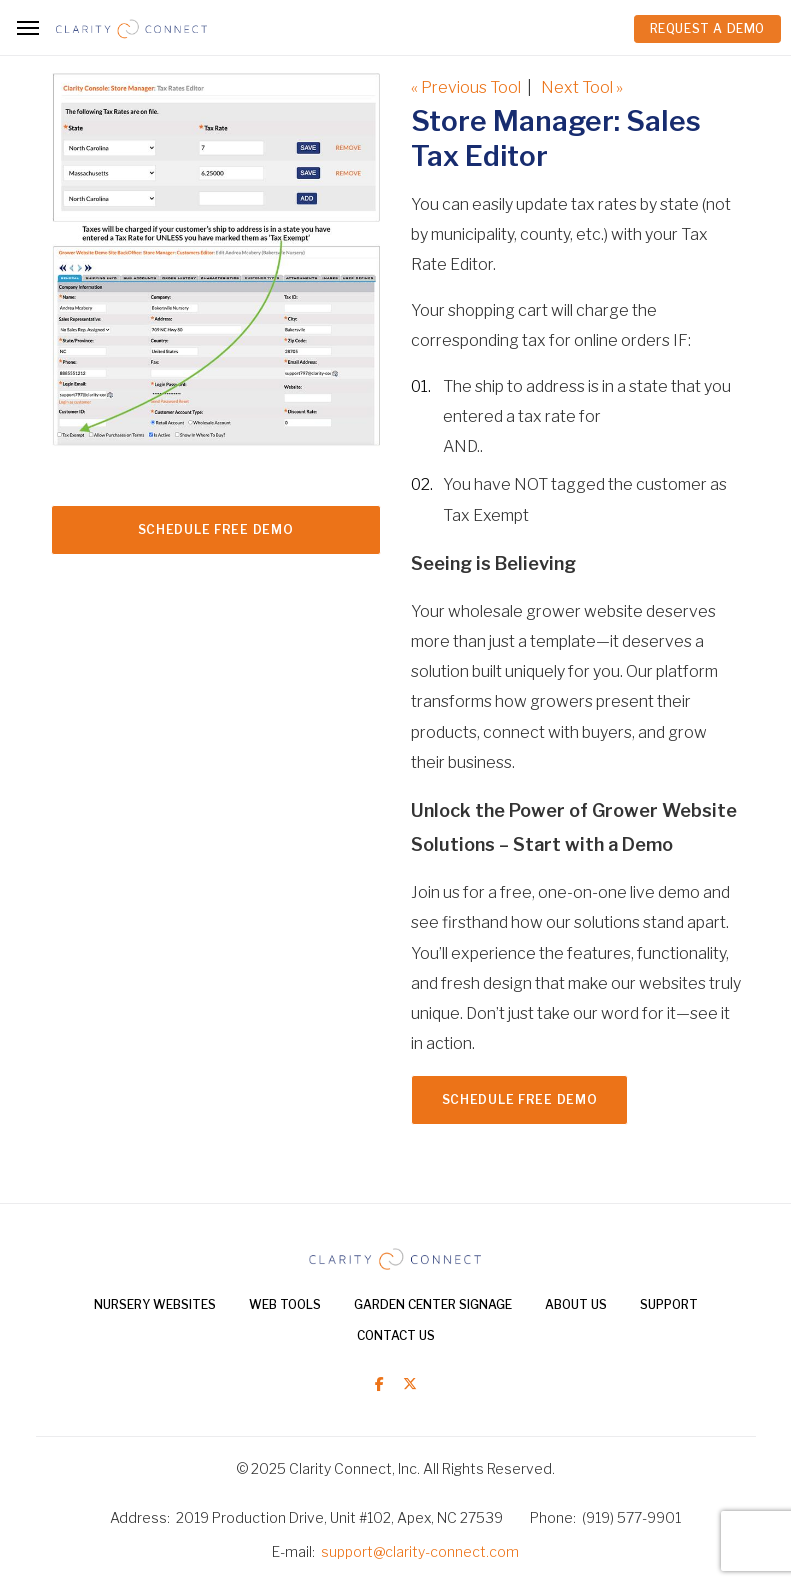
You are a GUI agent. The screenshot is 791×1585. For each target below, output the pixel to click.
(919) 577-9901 (631, 1517)
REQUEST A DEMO (707, 28)
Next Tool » (582, 87)
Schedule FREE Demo (216, 529)
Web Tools (285, 1304)
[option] (216, 279)
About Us (576, 1304)
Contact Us (396, 1335)
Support (669, 1304)
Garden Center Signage (433, 1304)
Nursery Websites (155, 1304)
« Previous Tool (466, 87)
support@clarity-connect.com (420, 1551)
